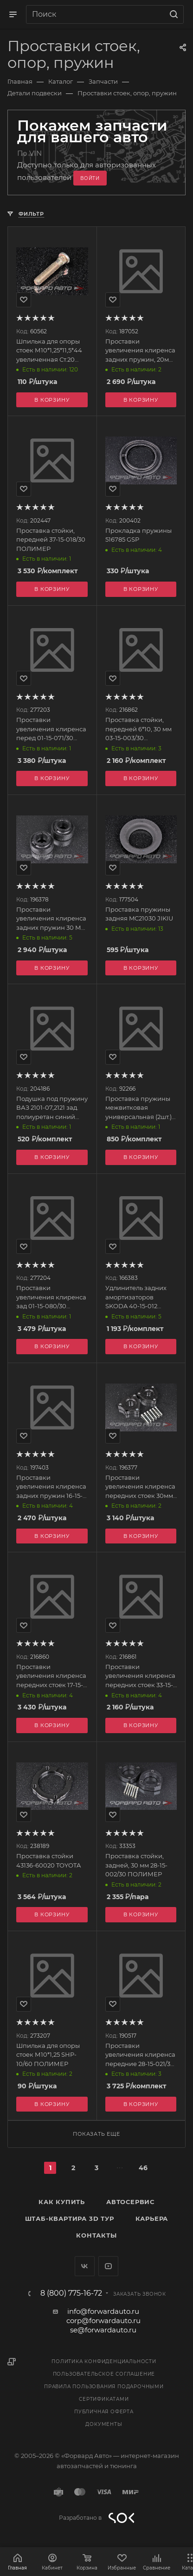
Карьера (151, 2218)
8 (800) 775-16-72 (71, 2293)
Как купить (62, 2201)
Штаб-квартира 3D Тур (69, 2218)
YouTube (108, 2266)
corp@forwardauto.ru (103, 2320)
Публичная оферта (104, 2412)
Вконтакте (85, 2266)
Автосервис (130, 2201)
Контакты (96, 2235)
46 (143, 2168)
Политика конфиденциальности (103, 2361)
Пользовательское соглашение (104, 2374)
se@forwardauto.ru (103, 2329)
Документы (103, 2424)
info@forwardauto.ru (103, 2311)
